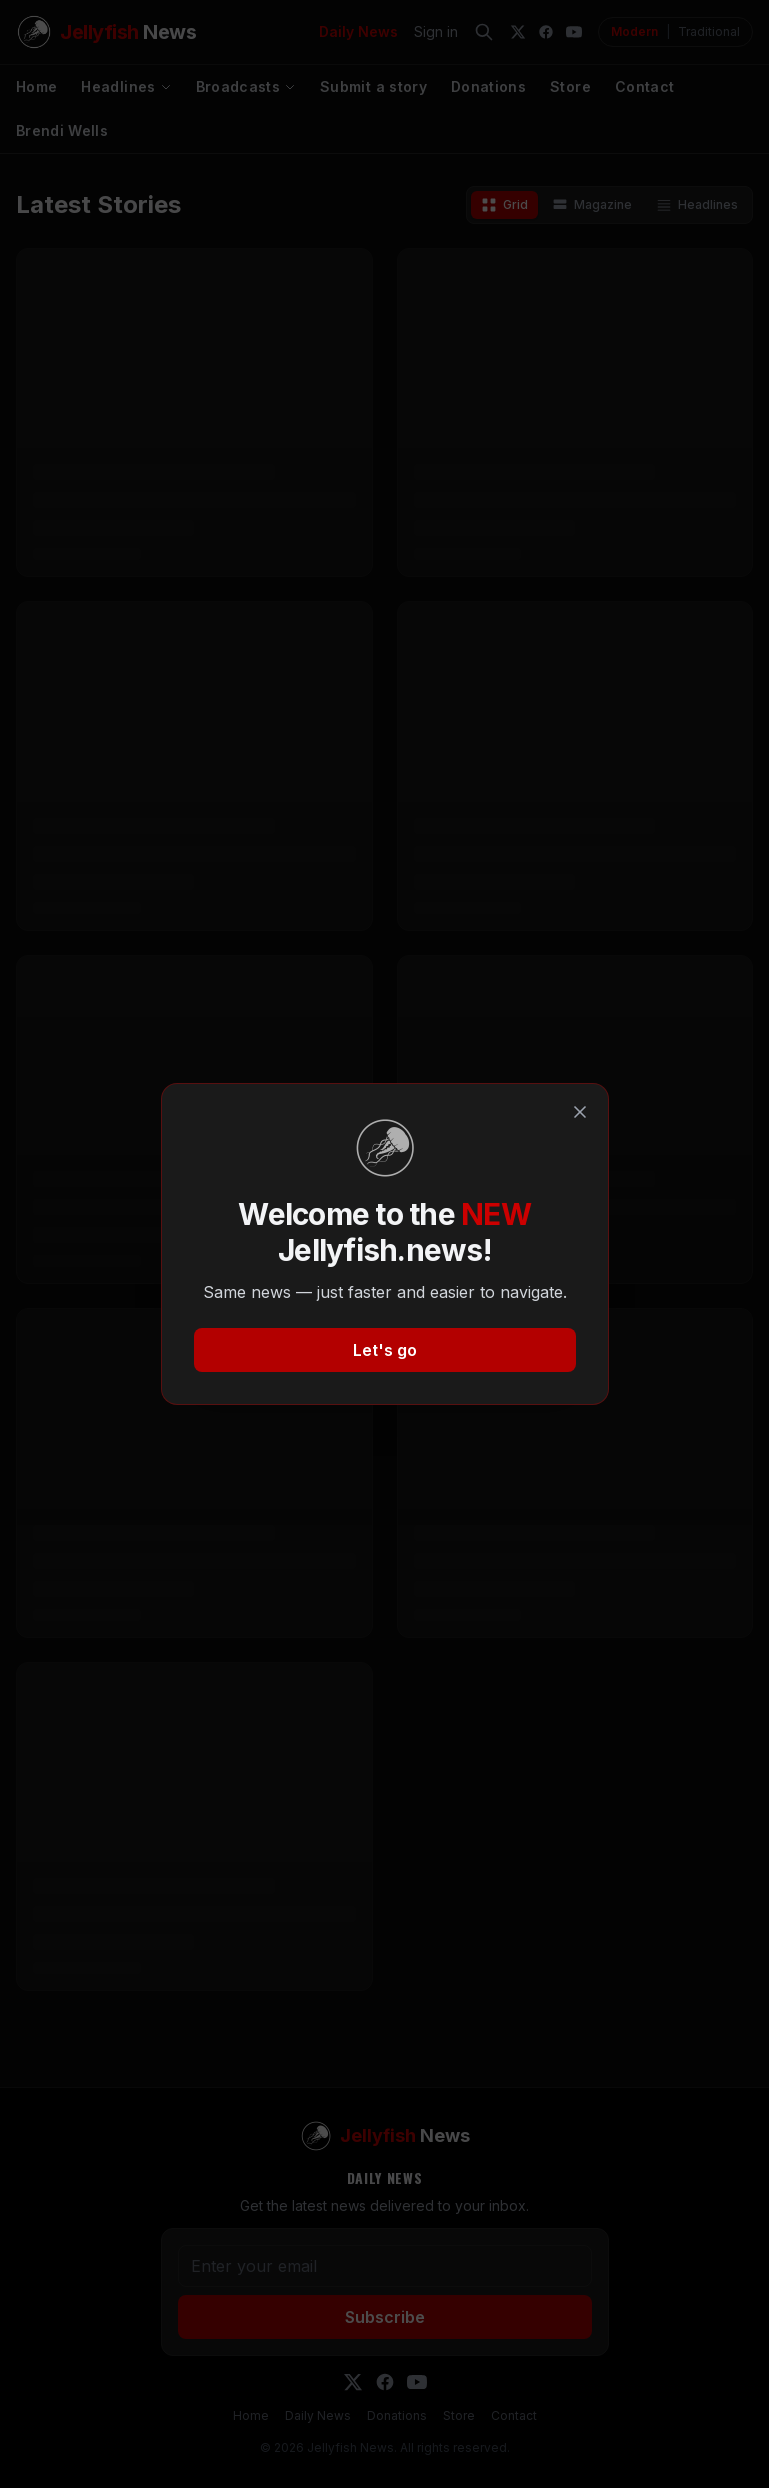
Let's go (385, 1350)
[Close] (580, 1112)
